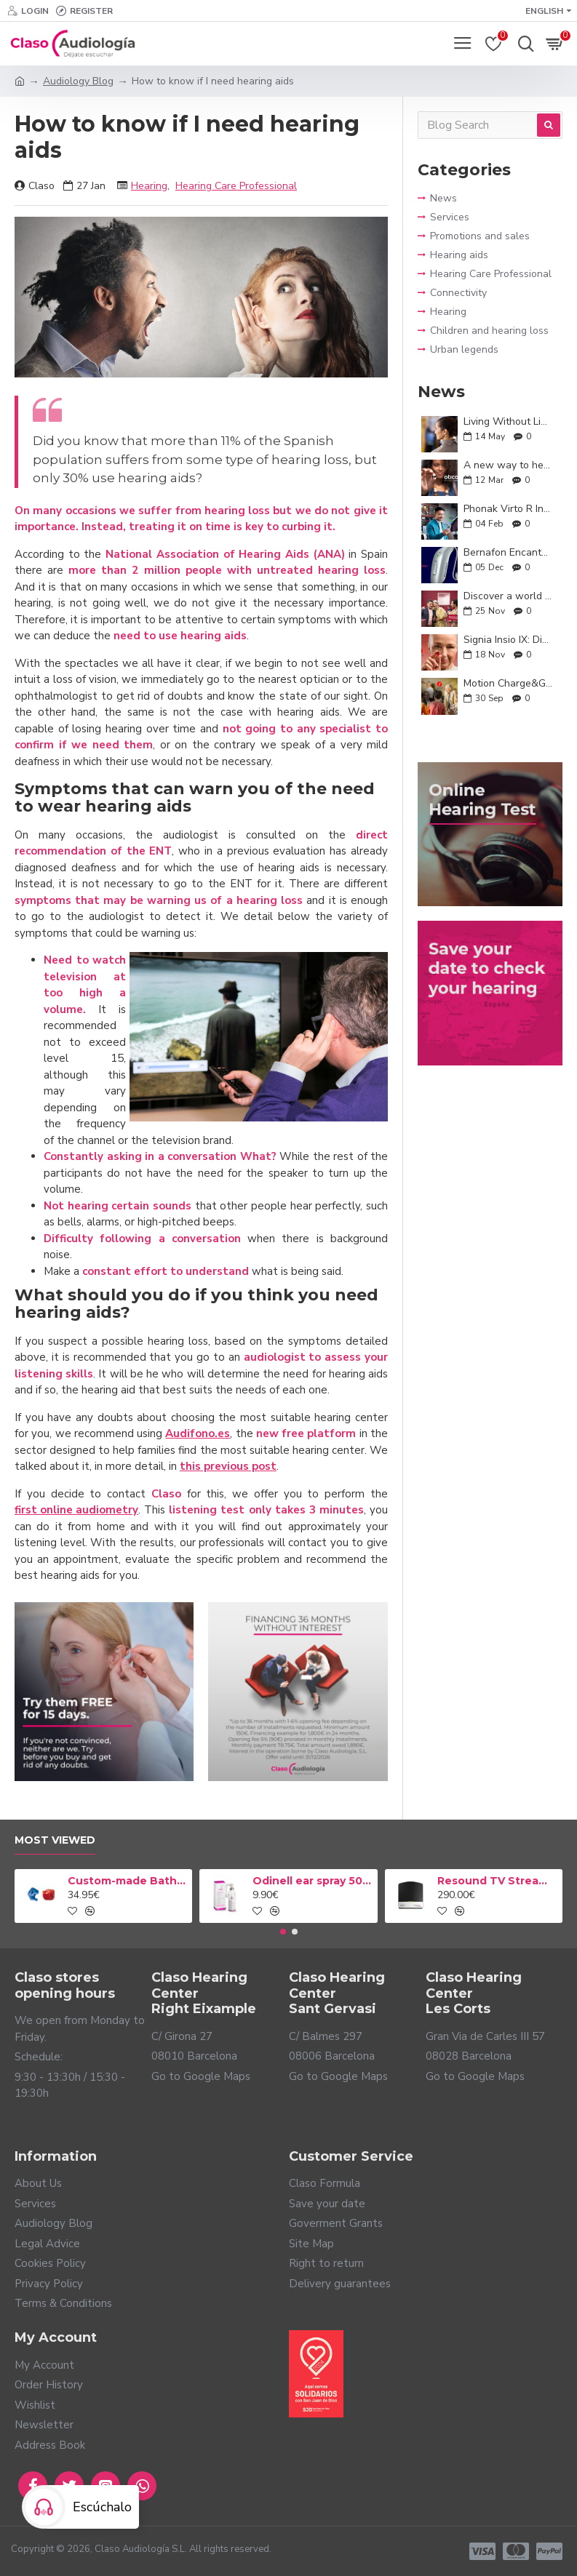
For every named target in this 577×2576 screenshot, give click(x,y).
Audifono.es (197, 1433)
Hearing (149, 186)
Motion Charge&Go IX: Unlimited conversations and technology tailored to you (508, 683)
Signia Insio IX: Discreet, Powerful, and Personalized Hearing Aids (508, 639)
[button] (283, 1932)
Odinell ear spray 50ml (312, 1880)
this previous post (228, 1466)
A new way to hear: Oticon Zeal (508, 465)
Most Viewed (55, 1840)
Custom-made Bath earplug (128, 1880)
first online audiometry (76, 1510)
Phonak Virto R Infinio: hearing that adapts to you (508, 508)
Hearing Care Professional (236, 186)
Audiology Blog (78, 81)
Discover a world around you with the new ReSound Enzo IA (508, 596)
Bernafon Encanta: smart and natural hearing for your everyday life (508, 552)
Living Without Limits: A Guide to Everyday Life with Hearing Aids (508, 421)
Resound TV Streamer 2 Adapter (497, 1880)
